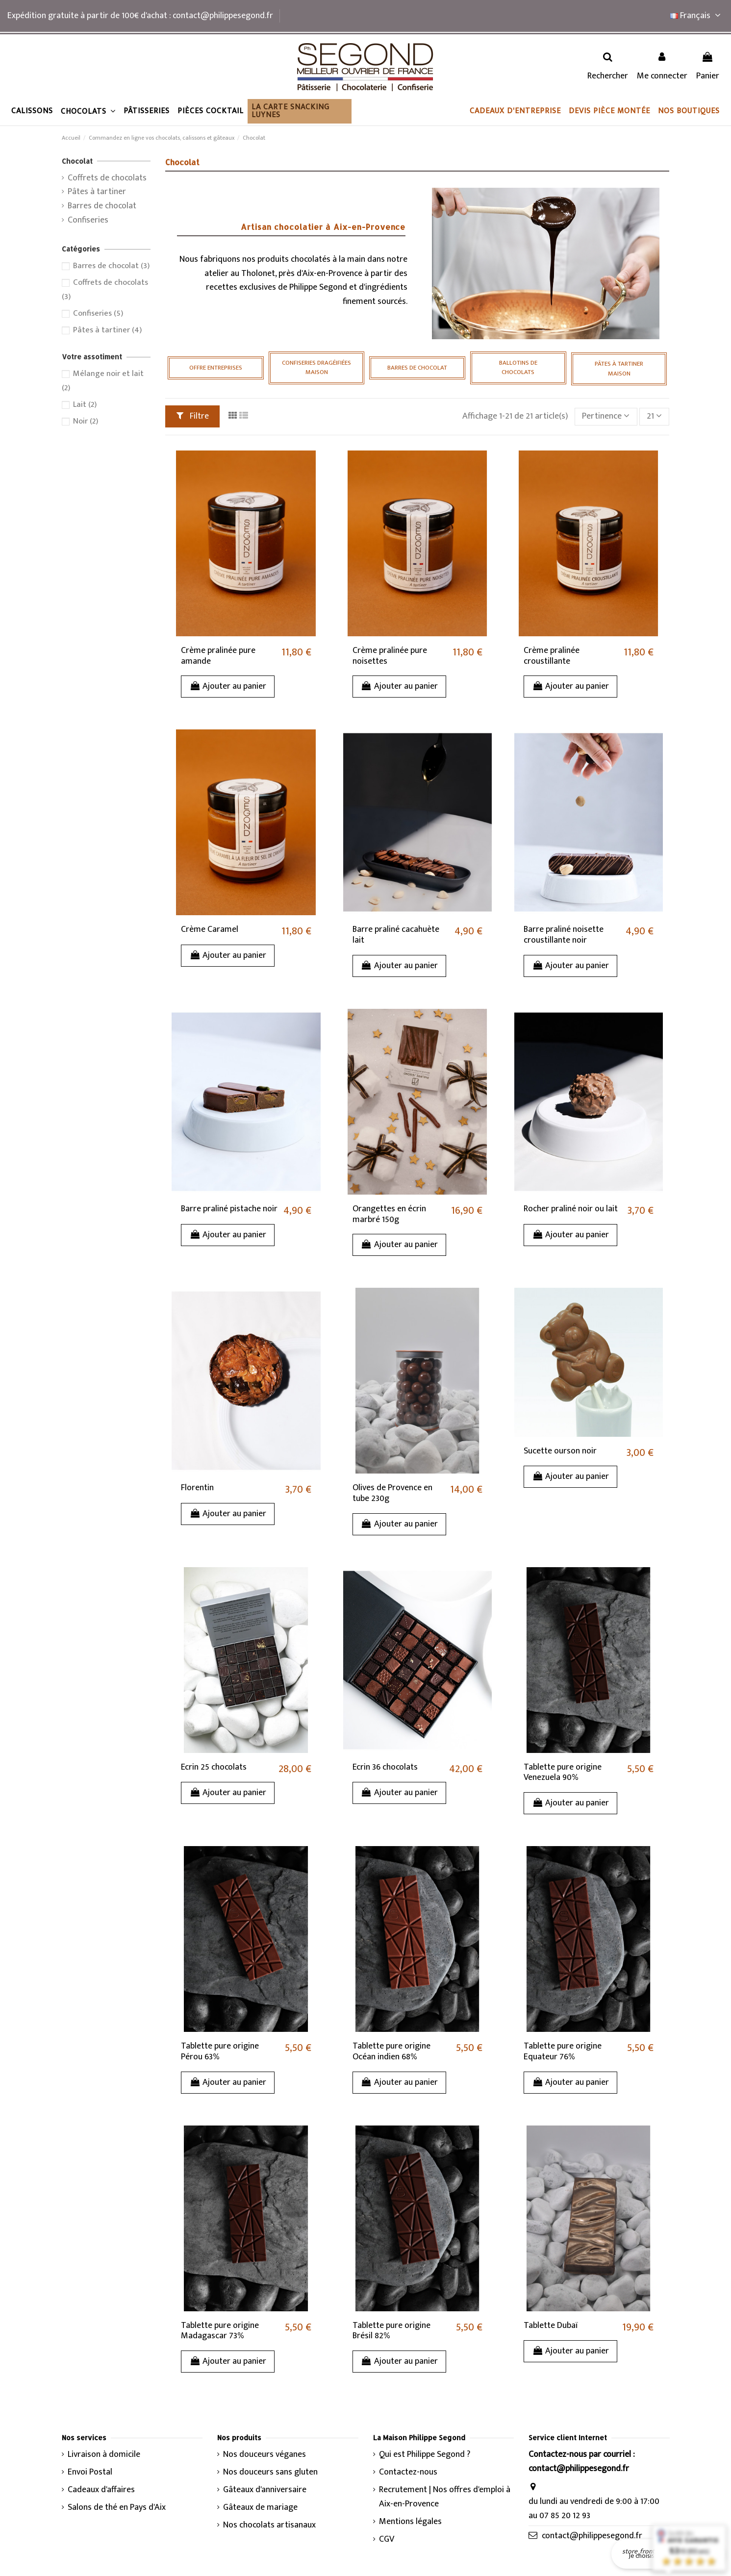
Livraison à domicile (104, 2455)
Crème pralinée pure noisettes (390, 656)
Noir (85, 421)
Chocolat (77, 161)
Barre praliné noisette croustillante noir (564, 935)
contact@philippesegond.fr (592, 2535)
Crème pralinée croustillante (552, 656)
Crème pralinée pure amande (218, 656)
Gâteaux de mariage (260, 2508)
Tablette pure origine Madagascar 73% (220, 2331)
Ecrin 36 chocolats (385, 1767)
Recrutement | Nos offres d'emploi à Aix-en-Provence (444, 2497)
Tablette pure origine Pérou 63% (220, 2051)
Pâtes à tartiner (97, 192)
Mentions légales (410, 2522)
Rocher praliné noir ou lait (571, 1208)
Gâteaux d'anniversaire (264, 2490)
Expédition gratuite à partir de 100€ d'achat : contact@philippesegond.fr (140, 15)
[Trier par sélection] (606, 416)
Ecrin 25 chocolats (214, 1767)
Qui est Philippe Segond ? (424, 2455)
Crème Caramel (209, 929)
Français (697, 15)
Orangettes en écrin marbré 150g (389, 1214)
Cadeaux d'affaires (101, 2490)
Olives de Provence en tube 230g (392, 1493)
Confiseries (88, 220)
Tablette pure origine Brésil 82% (391, 2331)
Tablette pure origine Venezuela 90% (563, 1772)
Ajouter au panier (227, 686)
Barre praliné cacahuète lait (396, 935)
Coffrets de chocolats (107, 178)
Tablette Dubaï (551, 2325)
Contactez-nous (408, 2472)
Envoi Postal (90, 2472)
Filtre (192, 416)
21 (654, 416)
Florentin (197, 1487)
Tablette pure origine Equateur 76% (563, 2051)
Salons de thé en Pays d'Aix (117, 2508)
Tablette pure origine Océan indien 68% (391, 2051)
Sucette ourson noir (560, 1451)
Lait (85, 404)
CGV (386, 2539)
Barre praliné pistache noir (229, 1208)
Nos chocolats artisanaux (269, 2525)
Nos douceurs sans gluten (270, 2472)
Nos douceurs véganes (264, 2455)
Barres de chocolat (102, 206)
